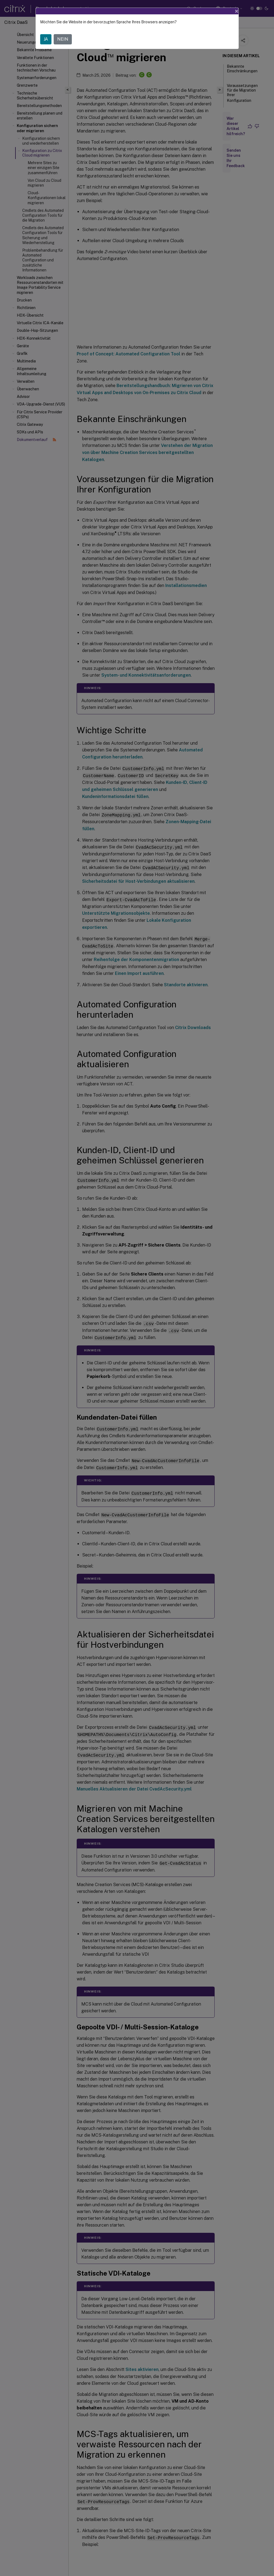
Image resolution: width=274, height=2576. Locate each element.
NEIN (62, 39)
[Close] (236, 11)
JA (46, 39)
